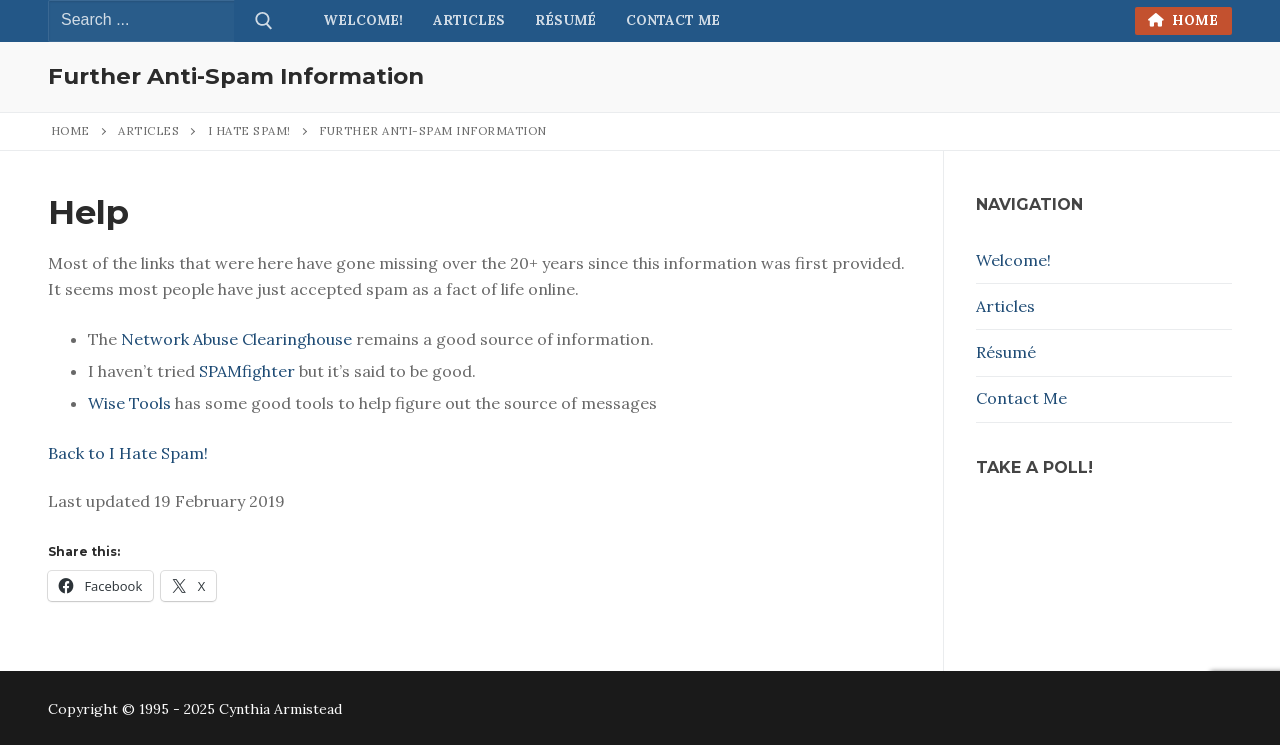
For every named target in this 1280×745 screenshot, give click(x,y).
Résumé (1006, 352)
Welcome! (1013, 260)
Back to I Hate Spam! (128, 453)
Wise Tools (129, 403)
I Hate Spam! (249, 130)
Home (1183, 20)
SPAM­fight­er (247, 371)
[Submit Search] (264, 21)
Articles (148, 130)
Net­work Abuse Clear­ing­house (236, 339)
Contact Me (1021, 398)
